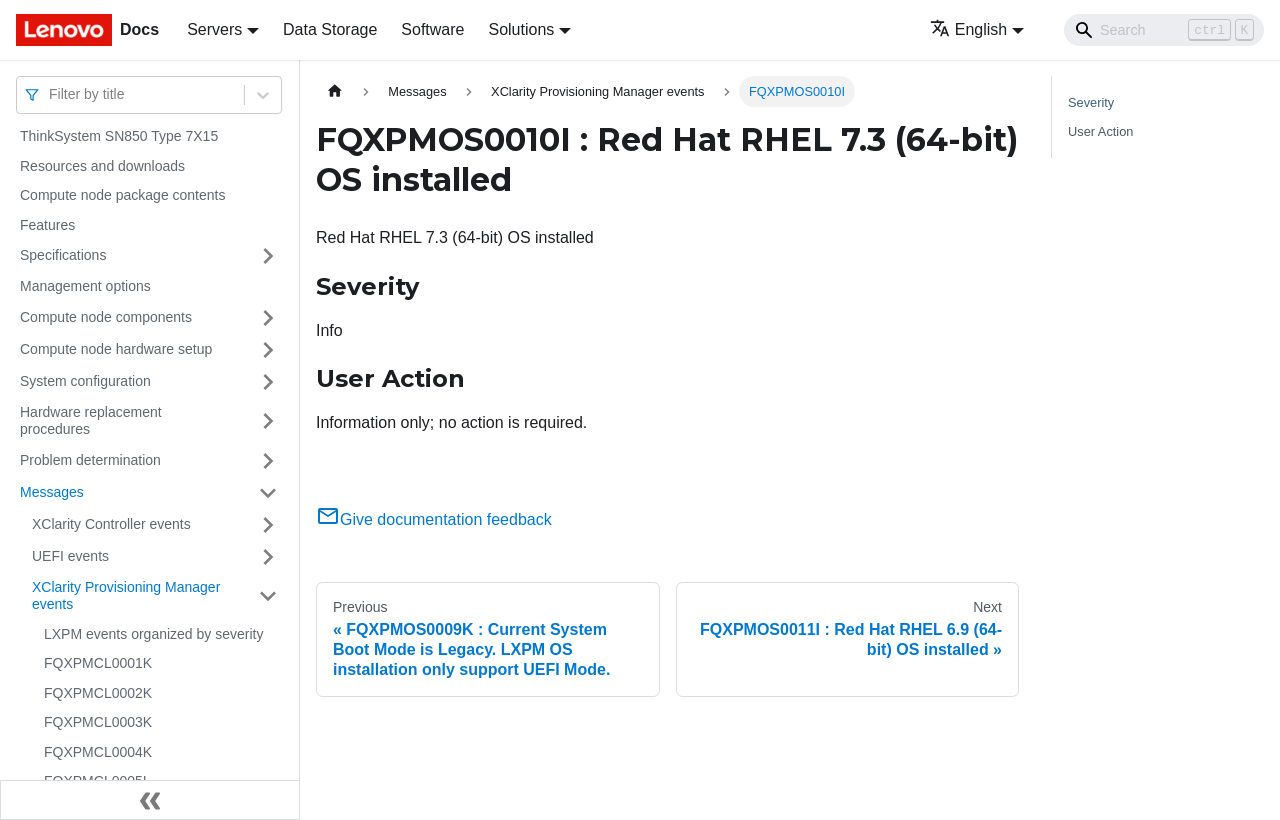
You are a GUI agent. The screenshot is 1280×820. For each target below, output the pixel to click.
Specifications (63, 255)
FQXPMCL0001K (98, 663)
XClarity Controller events (111, 524)
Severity (1091, 102)
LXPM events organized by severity (153, 634)
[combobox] (51, 94)
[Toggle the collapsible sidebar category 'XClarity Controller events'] (268, 525)
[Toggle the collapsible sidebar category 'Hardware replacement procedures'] (268, 421)
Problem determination (90, 460)
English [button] (968, 29)
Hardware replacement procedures (91, 421)
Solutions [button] (521, 29)
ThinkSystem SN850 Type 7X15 (119, 136)
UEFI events (70, 556)
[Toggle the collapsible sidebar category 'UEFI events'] (268, 557)
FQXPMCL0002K (98, 693)
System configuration (85, 381)
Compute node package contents (122, 195)
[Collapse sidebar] (150, 800)
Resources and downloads (102, 166)
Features (47, 225)
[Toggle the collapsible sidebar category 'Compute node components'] (268, 318)
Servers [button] (214, 29)
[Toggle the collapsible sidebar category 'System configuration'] (268, 382)
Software (432, 29)
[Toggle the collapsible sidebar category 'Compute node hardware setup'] (268, 350)
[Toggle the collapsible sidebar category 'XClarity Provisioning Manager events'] (268, 596)
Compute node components (106, 317)
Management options (85, 286)
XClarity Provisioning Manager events (126, 596)
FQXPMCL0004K (98, 752)
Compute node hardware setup (116, 349)
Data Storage (330, 29)
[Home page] (335, 91)
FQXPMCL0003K (98, 722)
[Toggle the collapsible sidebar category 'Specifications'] (268, 256)
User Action (1100, 131)
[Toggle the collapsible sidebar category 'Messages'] (268, 493)
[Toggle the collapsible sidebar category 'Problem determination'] (268, 461)
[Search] (1164, 30)
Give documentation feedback (434, 519)
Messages (52, 492)
